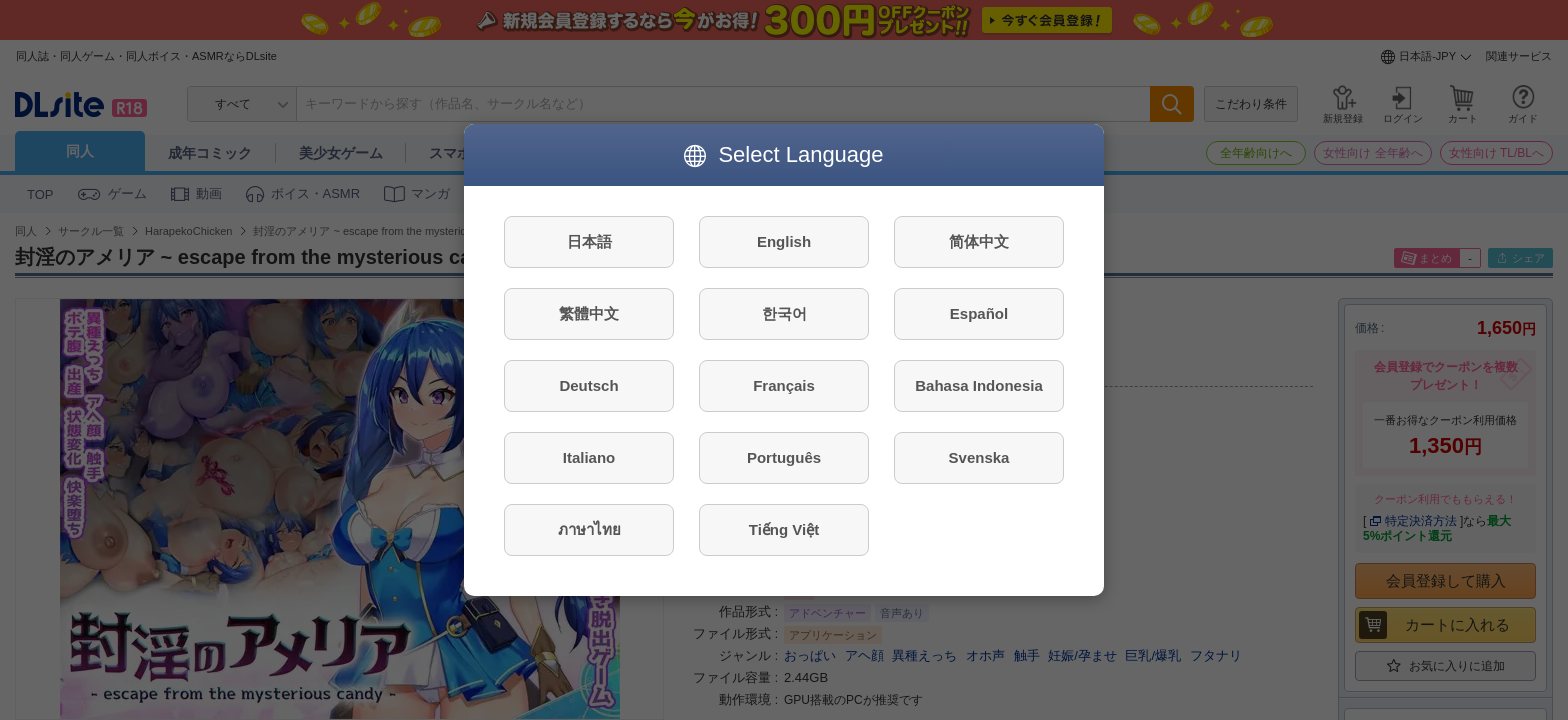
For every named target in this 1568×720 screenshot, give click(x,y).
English (784, 241)
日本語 (589, 241)
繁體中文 (589, 313)
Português (784, 457)
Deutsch (588, 385)
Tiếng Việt (784, 529)
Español (979, 313)
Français (784, 385)
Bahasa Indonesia (979, 385)
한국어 (784, 313)
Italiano (589, 457)
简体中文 (979, 241)
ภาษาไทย (589, 529)
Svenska (979, 457)
